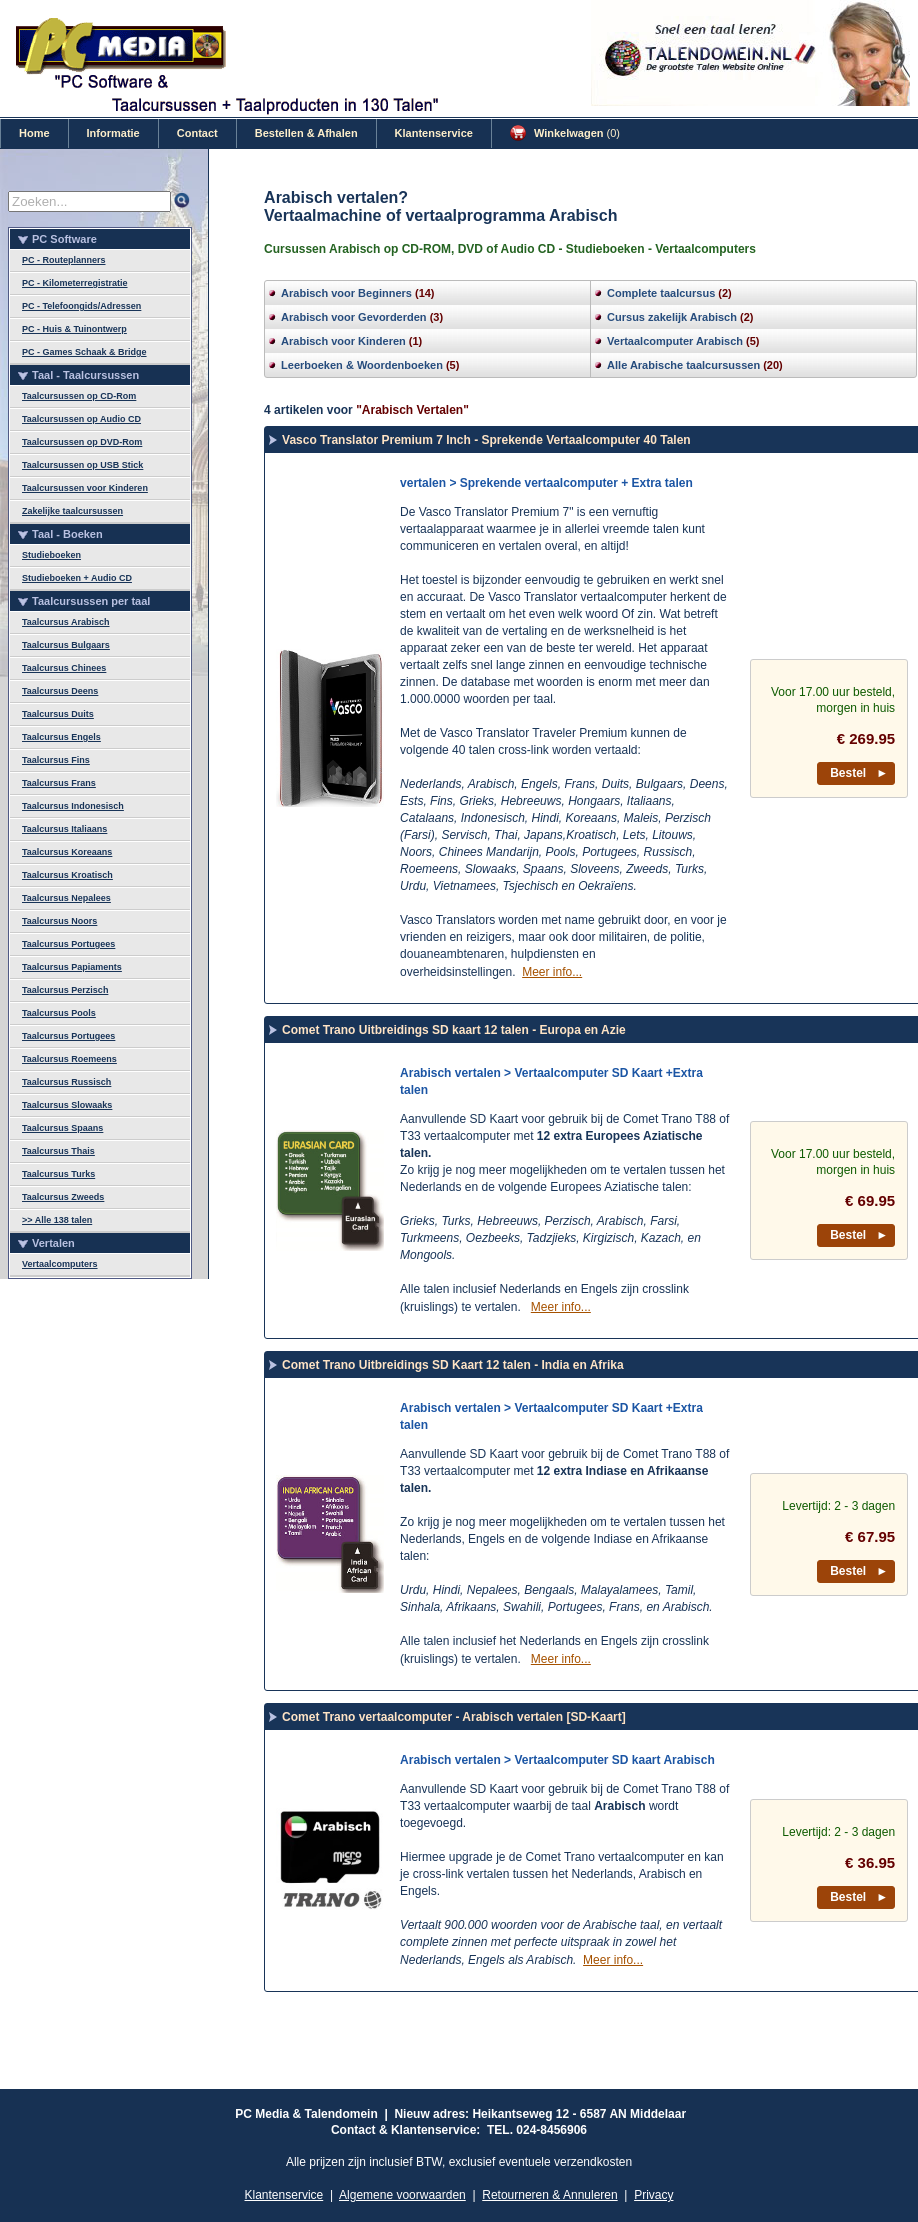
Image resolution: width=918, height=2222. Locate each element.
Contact (197, 133)
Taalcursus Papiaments (72, 967)
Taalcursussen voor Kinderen (85, 488)
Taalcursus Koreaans (67, 852)
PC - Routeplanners (64, 260)
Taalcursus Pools (59, 1013)
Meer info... (552, 972)
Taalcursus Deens (60, 691)
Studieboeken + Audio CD (77, 578)
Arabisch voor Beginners (346, 293)
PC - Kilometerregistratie (75, 283)
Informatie (113, 133)
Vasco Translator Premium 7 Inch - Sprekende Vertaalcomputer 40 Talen (486, 440)
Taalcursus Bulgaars (66, 645)
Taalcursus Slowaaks (67, 1105)
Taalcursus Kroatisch (67, 875)
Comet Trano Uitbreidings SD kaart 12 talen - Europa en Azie (454, 1030)
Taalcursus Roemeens (69, 1059)
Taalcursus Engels (61, 737)
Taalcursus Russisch (66, 1082)
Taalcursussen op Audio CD (81, 419)
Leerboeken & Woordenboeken (362, 365)
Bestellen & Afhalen (306, 133)
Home (34, 133)
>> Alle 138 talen (57, 1220)
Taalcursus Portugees (68, 944)
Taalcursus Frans (59, 783)
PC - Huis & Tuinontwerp (74, 329)
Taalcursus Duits (58, 714)
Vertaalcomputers (60, 1264)
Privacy (653, 2195)
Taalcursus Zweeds (63, 1197)
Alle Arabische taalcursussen (683, 365)
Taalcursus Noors (59, 921)
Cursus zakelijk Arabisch (672, 317)
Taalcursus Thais (58, 1151)
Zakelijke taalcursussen (72, 511)
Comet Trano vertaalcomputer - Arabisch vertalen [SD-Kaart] (454, 1717)
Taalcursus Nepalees (66, 898)
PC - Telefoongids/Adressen (81, 306)
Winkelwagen (565, 133)
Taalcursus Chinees (64, 668)
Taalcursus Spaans (62, 1128)
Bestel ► (859, 773)
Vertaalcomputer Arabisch (675, 341)
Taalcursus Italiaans (64, 829)
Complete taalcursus (661, 293)
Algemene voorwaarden (402, 2195)
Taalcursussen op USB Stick (82, 465)
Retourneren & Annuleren (549, 2195)
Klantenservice (434, 133)
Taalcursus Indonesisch (73, 806)
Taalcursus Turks (58, 1174)
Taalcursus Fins (56, 760)
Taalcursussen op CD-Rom (79, 396)
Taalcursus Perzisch (65, 990)
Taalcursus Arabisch (66, 622)
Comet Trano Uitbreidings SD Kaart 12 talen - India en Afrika (453, 1365)
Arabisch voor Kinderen (343, 341)
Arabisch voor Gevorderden (354, 317)
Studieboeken (51, 555)
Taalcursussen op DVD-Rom (82, 442)
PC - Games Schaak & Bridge (84, 352)
